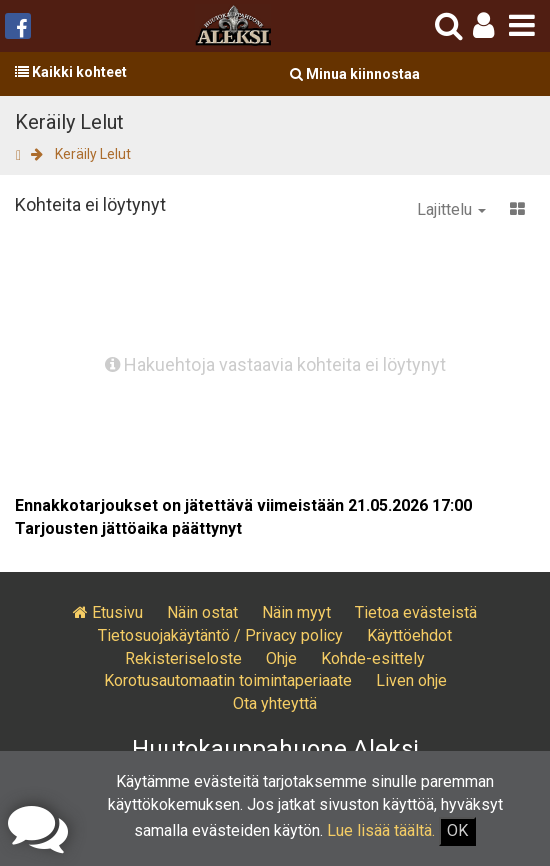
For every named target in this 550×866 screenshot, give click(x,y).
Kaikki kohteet (71, 72)
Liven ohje (411, 680)
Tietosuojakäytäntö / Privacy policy (220, 635)
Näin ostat (202, 612)
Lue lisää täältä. (381, 830)
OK (457, 830)
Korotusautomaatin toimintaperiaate (228, 680)
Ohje (281, 658)
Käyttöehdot (409, 635)
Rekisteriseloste (183, 658)
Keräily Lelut (93, 154)
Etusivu (108, 612)
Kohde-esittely (373, 658)
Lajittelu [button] (451, 209)
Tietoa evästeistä (416, 612)
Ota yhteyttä (275, 703)
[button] (483, 25)
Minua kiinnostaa (355, 74)
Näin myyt (296, 612)
